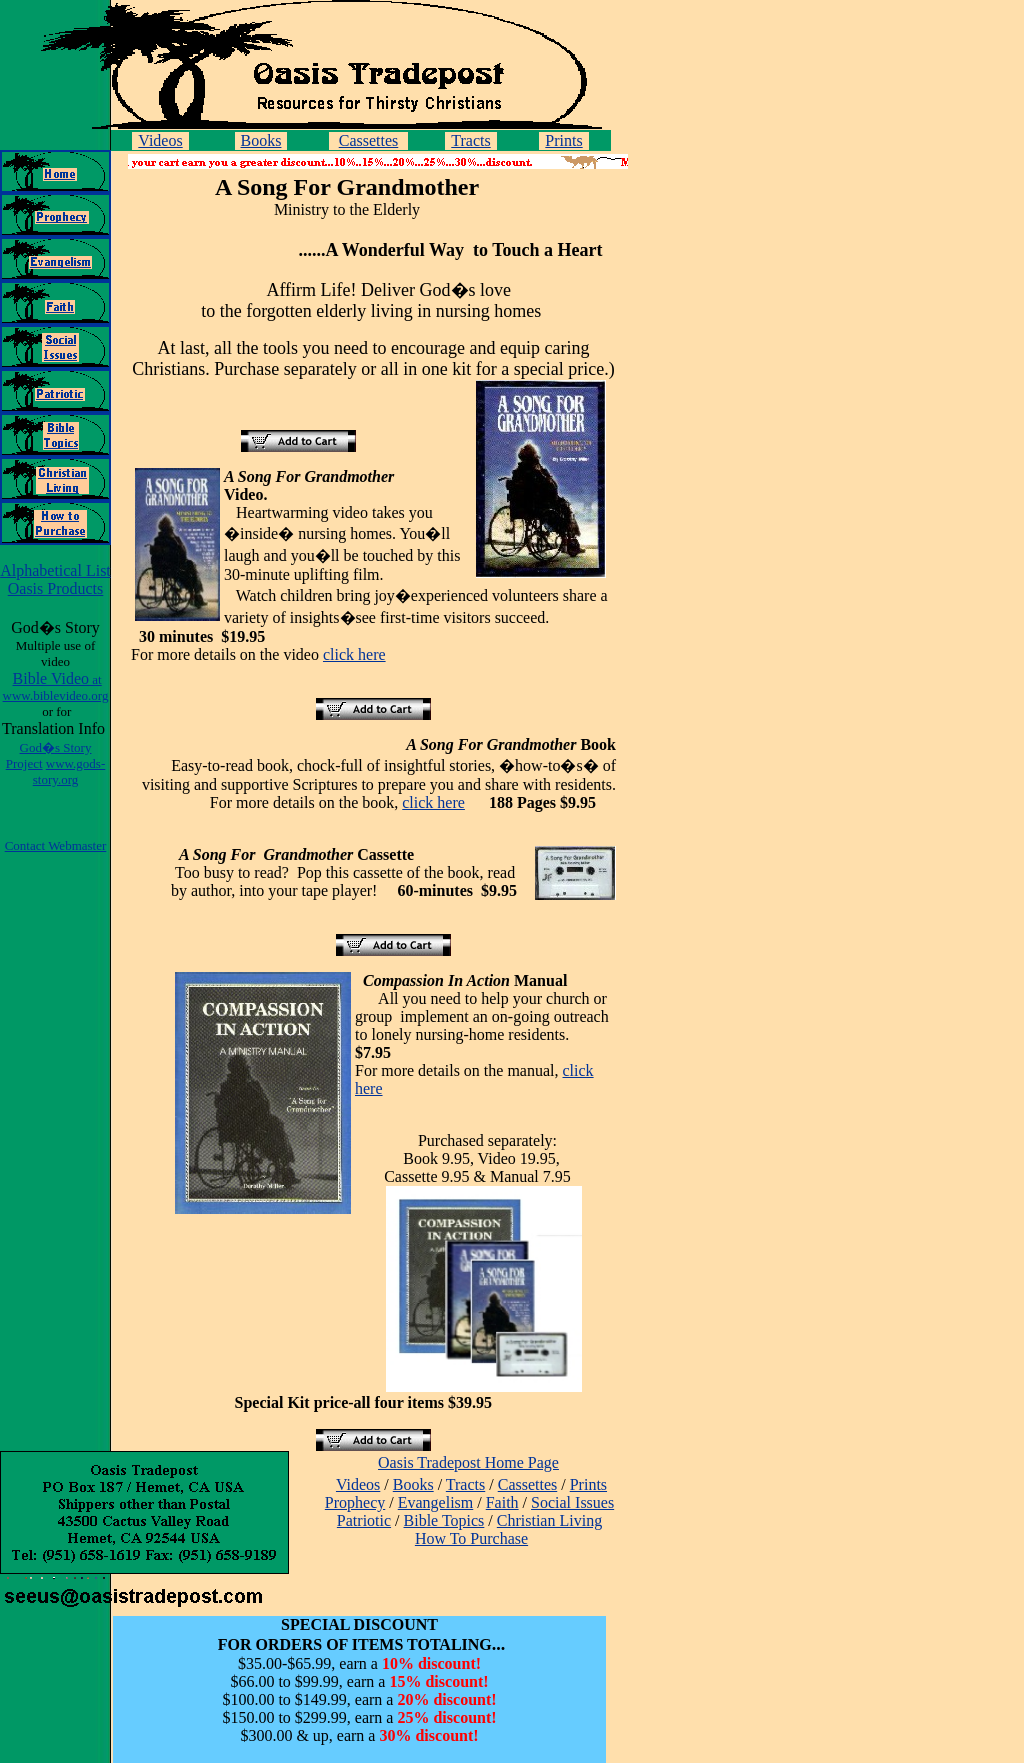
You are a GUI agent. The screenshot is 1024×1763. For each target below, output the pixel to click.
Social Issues (572, 1502)
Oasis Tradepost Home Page (468, 1462)
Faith (502, 1502)
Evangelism (436, 1502)
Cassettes (369, 140)
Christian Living (549, 1520)
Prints (563, 140)
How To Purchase (471, 1538)
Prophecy (355, 1502)
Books (261, 140)
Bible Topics (444, 1520)
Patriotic (364, 1520)
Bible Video (56, 686)
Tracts (470, 140)
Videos (160, 140)
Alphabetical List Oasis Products (55, 579)
